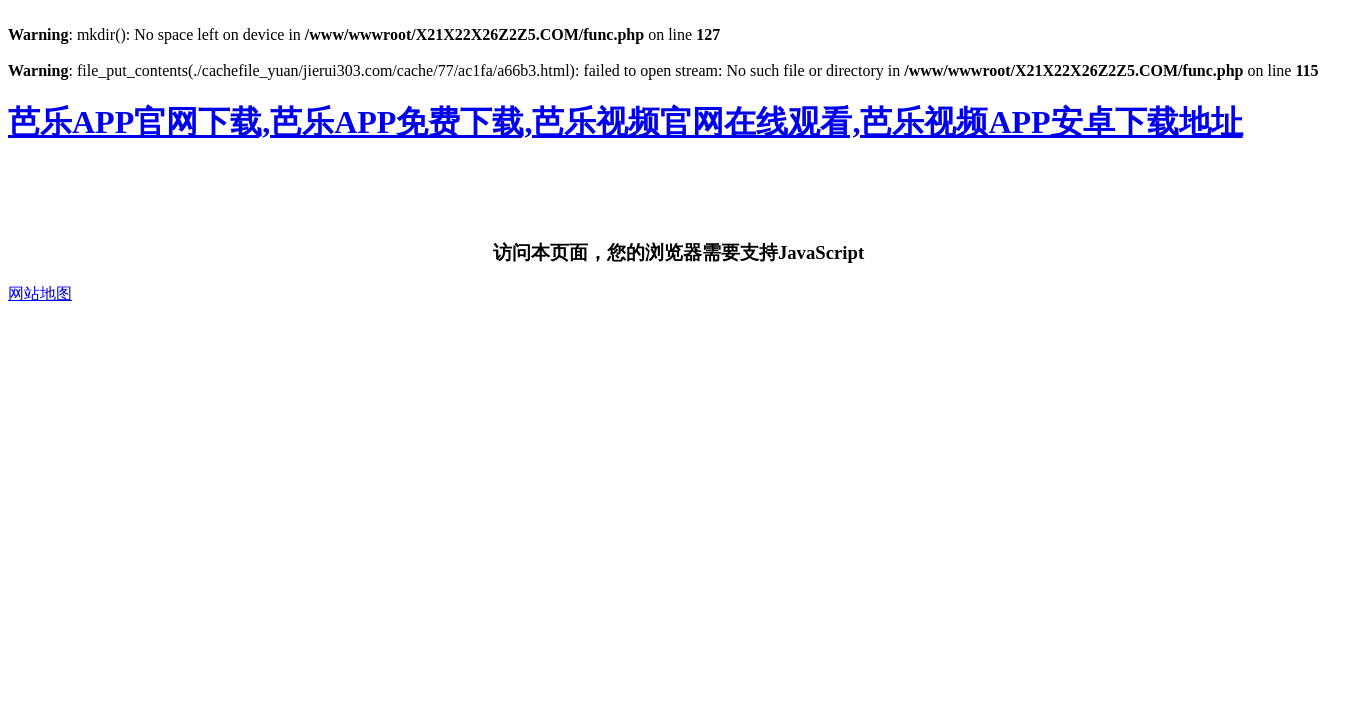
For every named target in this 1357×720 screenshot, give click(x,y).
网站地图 (40, 293)
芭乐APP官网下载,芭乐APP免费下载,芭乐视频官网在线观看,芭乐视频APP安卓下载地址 (625, 122)
